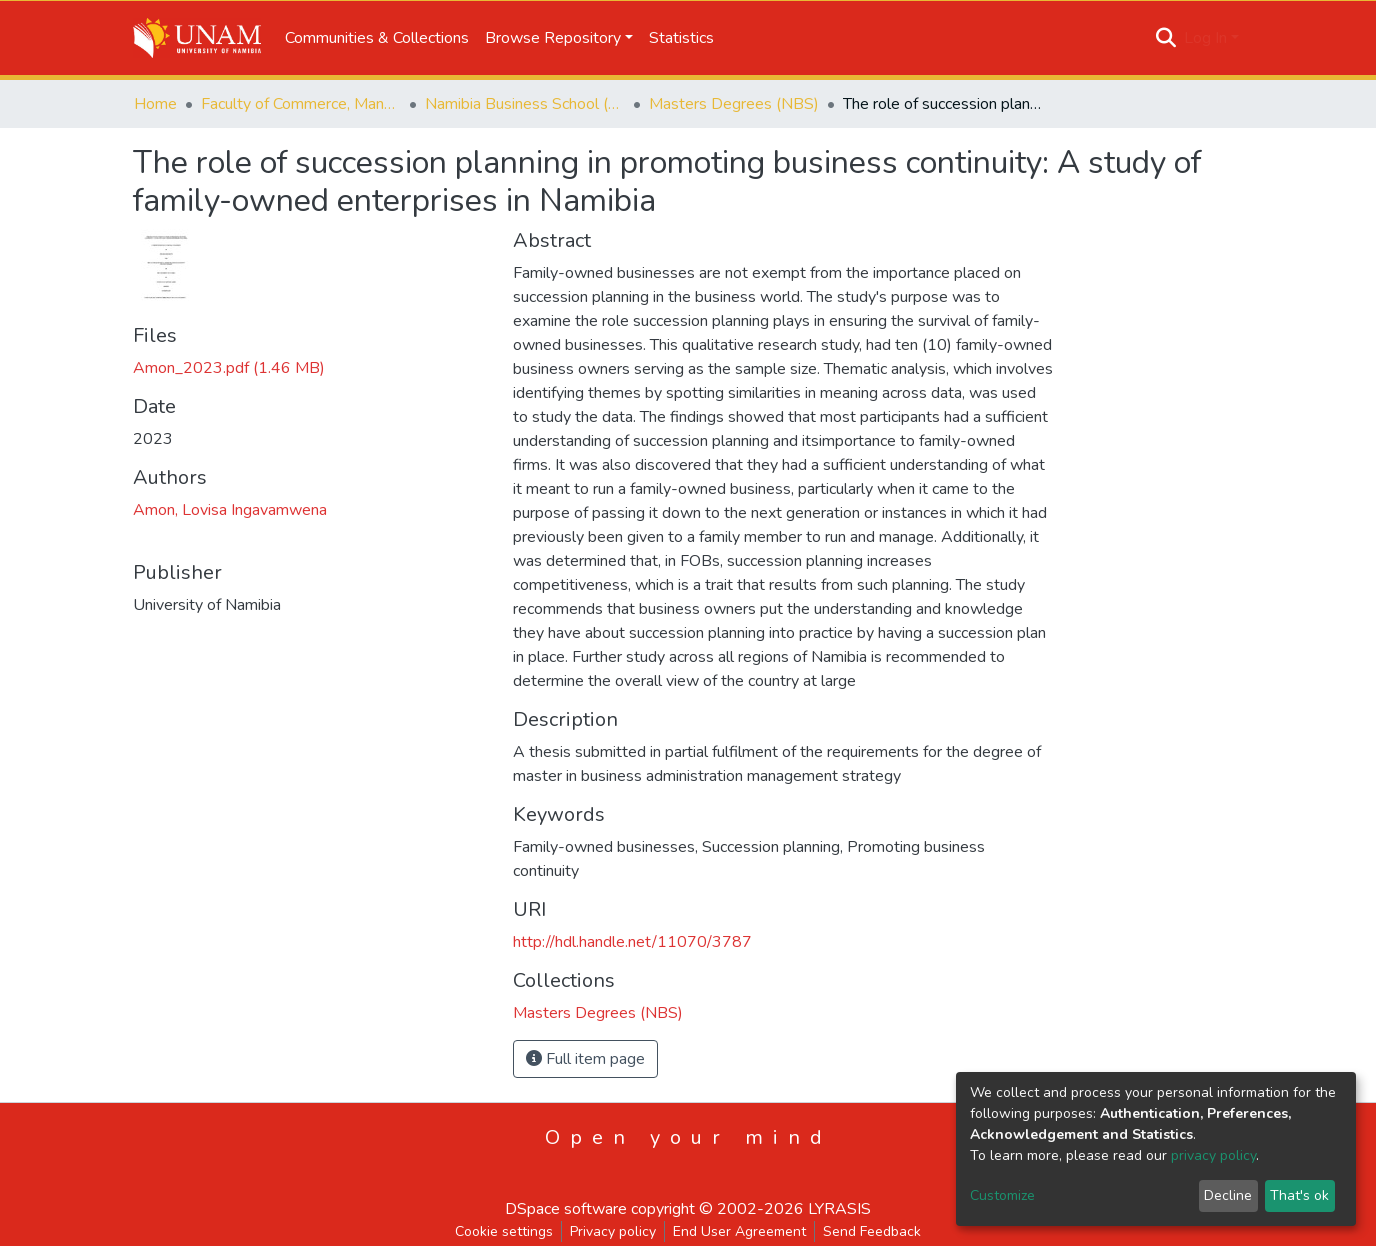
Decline (1228, 1195)
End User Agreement (739, 1231)
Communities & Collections (377, 38)
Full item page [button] (585, 1059)
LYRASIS (839, 1209)
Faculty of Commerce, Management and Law (301, 104)
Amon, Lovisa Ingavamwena (230, 510)
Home (155, 104)
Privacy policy (613, 1231)
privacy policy (1213, 1155)
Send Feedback (872, 1231)
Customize (1002, 1195)
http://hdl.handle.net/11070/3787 (632, 942)
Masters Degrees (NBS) (734, 104)
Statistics (681, 38)
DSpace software (566, 1209)
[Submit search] (1166, 38)
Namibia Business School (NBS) (525, 104)
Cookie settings (504, 1231)
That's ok (1299, 1195)
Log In (1205, 38)
